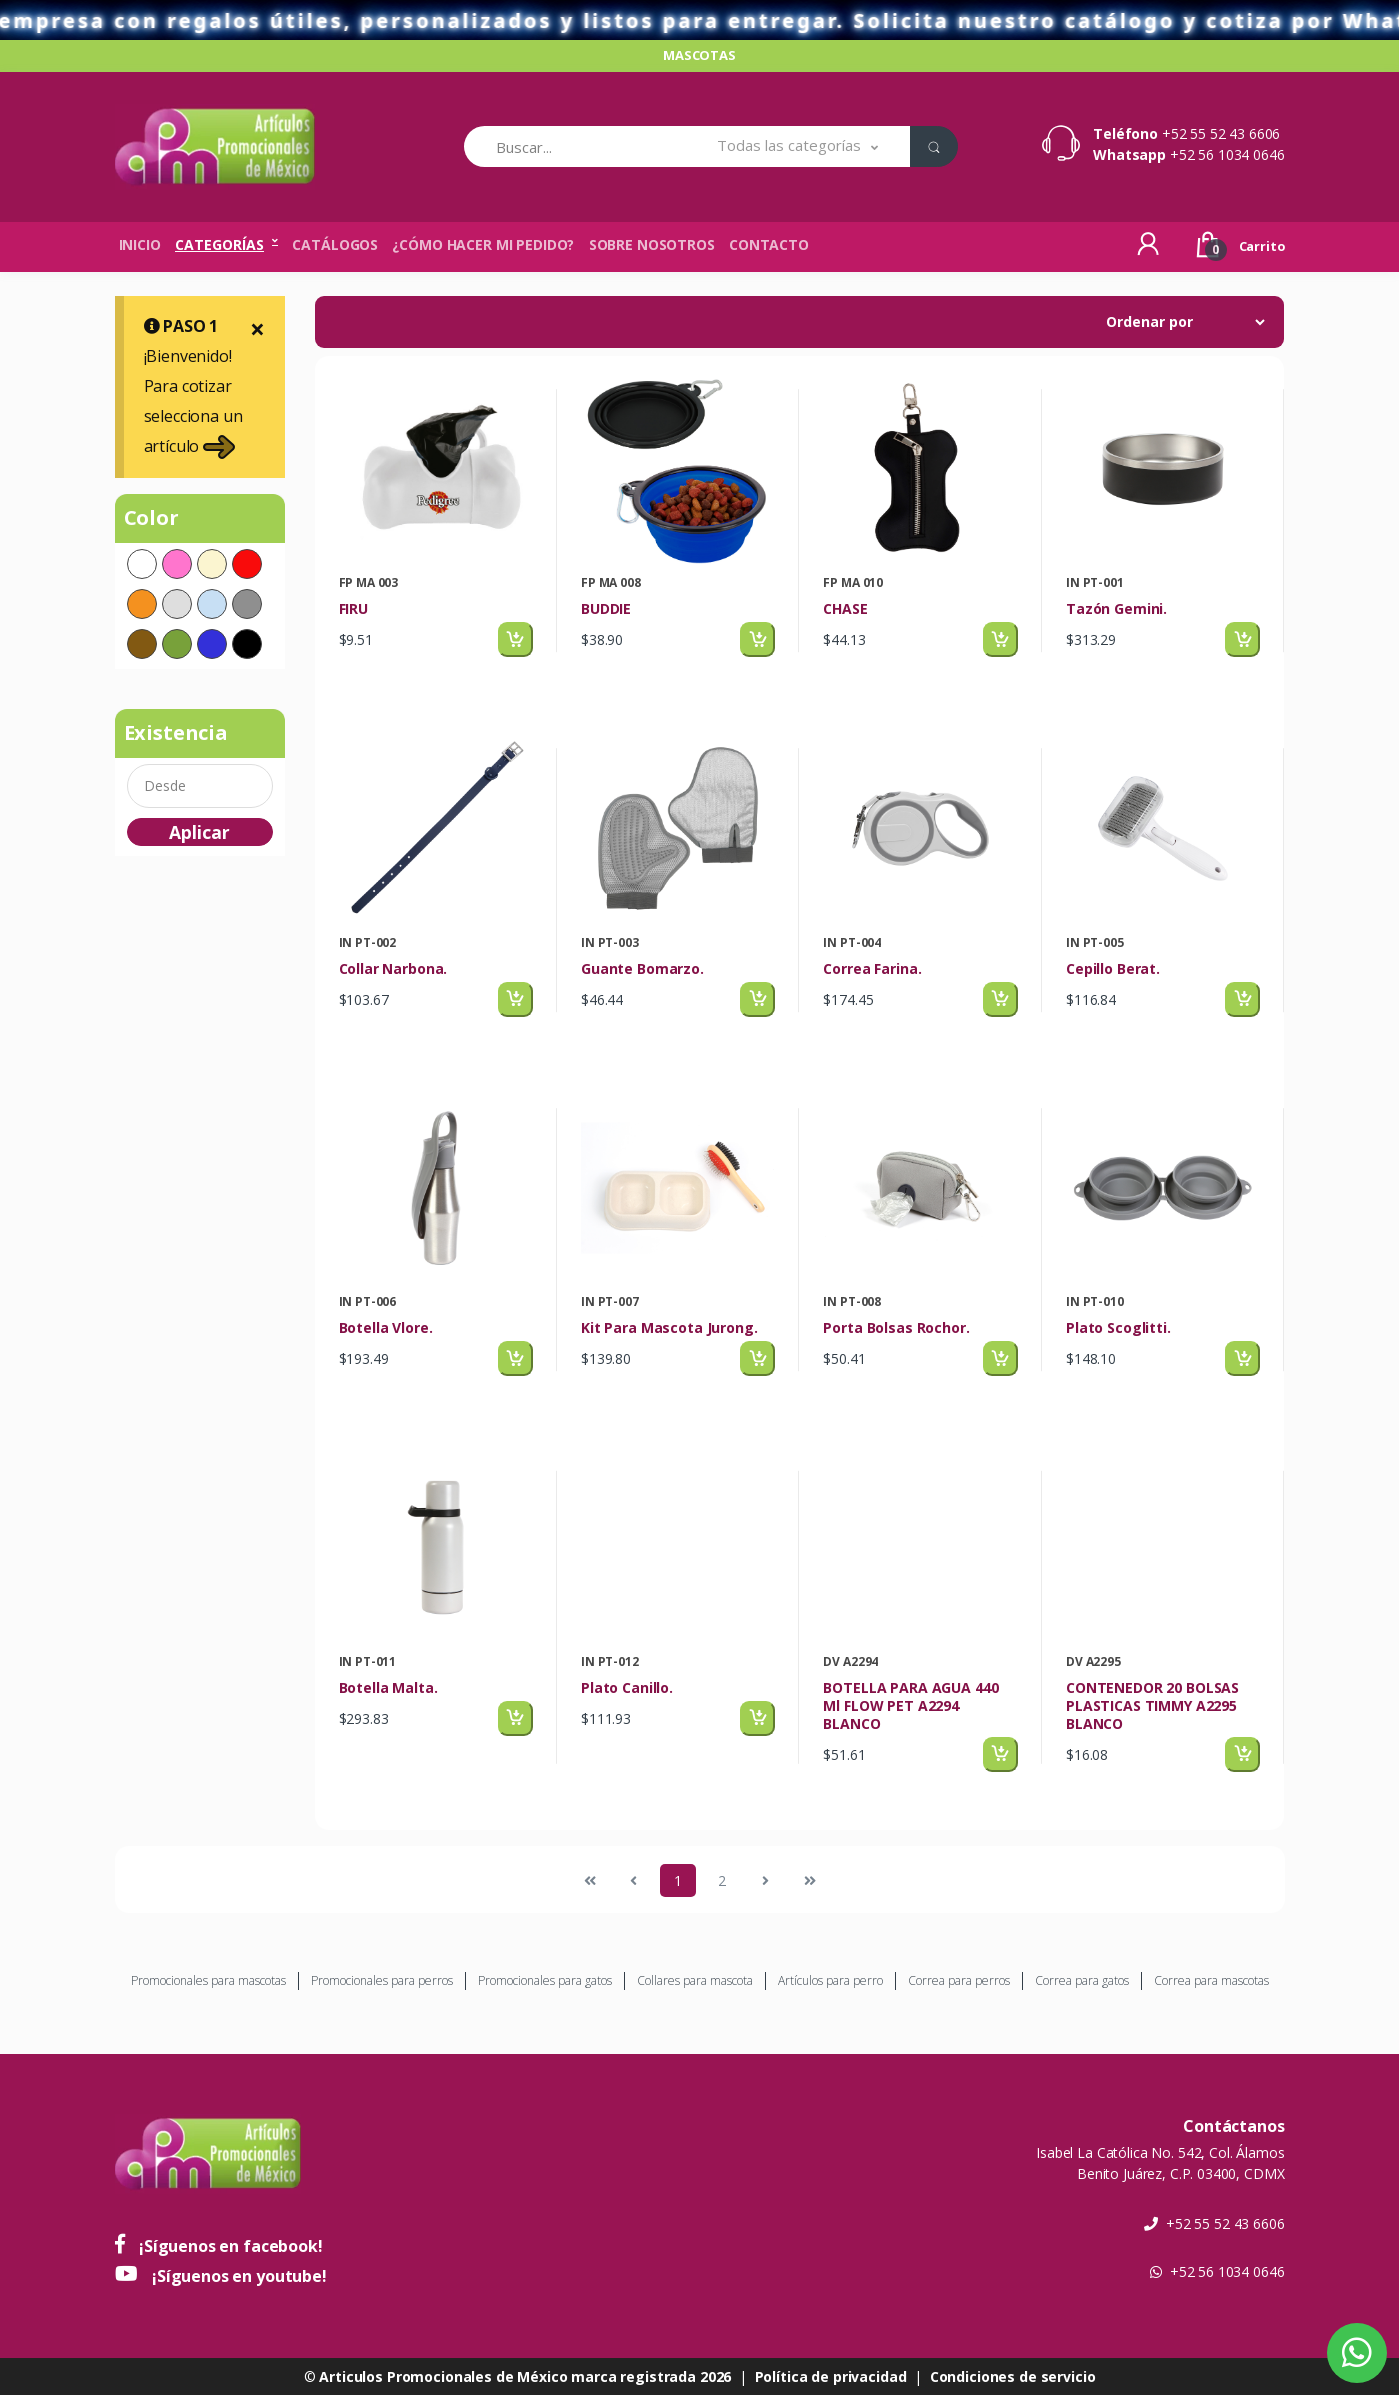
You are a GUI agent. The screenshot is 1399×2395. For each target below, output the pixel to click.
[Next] (766, 1881)
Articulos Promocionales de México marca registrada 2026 (525, 2376)
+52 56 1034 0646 (1227, 154)
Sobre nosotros (652, 244)
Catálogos (335, 244)
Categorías (219, 244)
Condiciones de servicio (1013, 2376)
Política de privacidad (831, 2376)
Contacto (769, 244)
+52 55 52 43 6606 (1221, 133)
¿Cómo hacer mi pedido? (483, 244)
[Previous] (590, 1881)
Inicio (140, 244)
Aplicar (199, 832)
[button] (797, 146)
